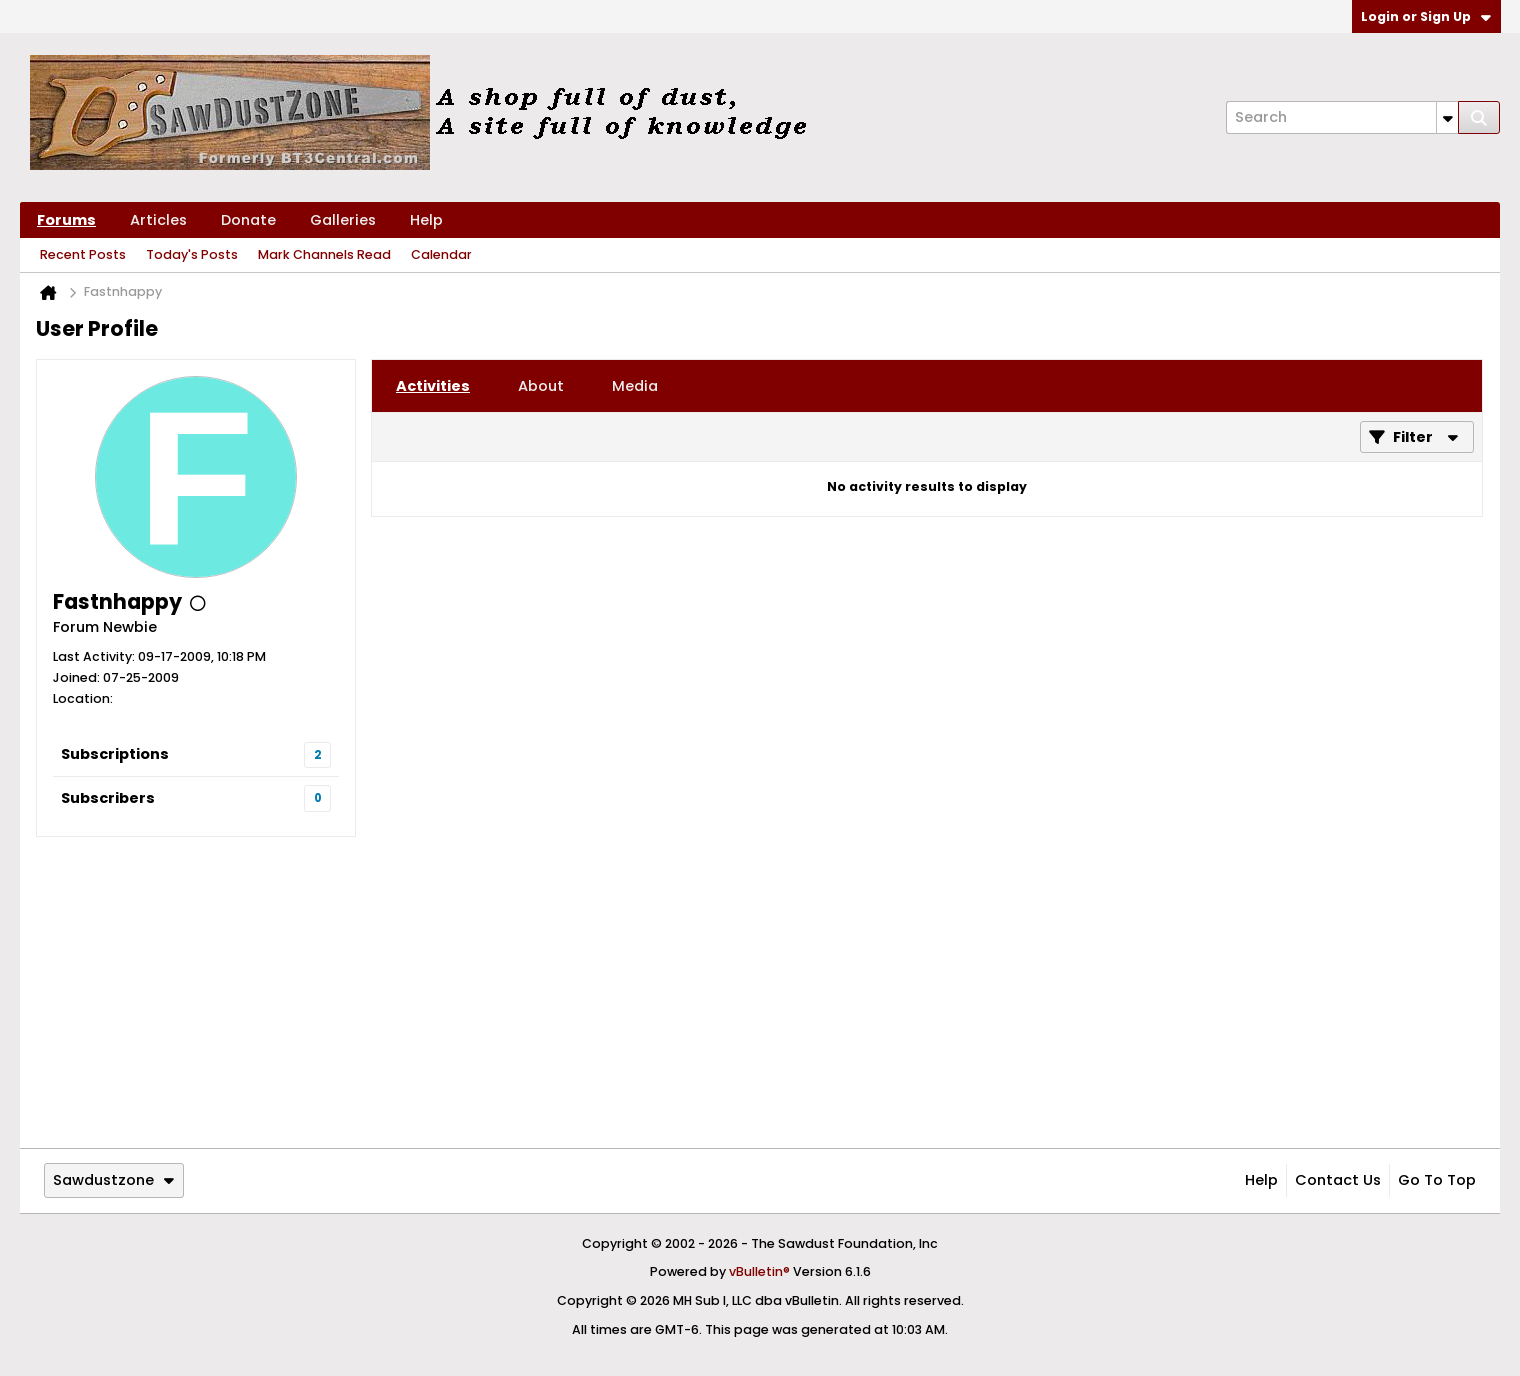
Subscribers (108, 798)
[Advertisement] (760, 992)
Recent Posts (83, 254)
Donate (248, 220)
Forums (66, 220)
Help (426, 220)
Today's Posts (192, 254)
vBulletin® (759, 1271)
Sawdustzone (113, 1180)
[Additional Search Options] (1447, 117)
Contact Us (1338, 1180)
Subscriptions (115, 754)
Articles (158, 220)
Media (635, 386)
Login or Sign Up (1426, 16)
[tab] (433, 386)
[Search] (1342, 117)
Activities (433, 386)
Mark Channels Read (324, 254)
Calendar (441, 254)
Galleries (343, 220)
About (541, 386)
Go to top (1437, 1180)
